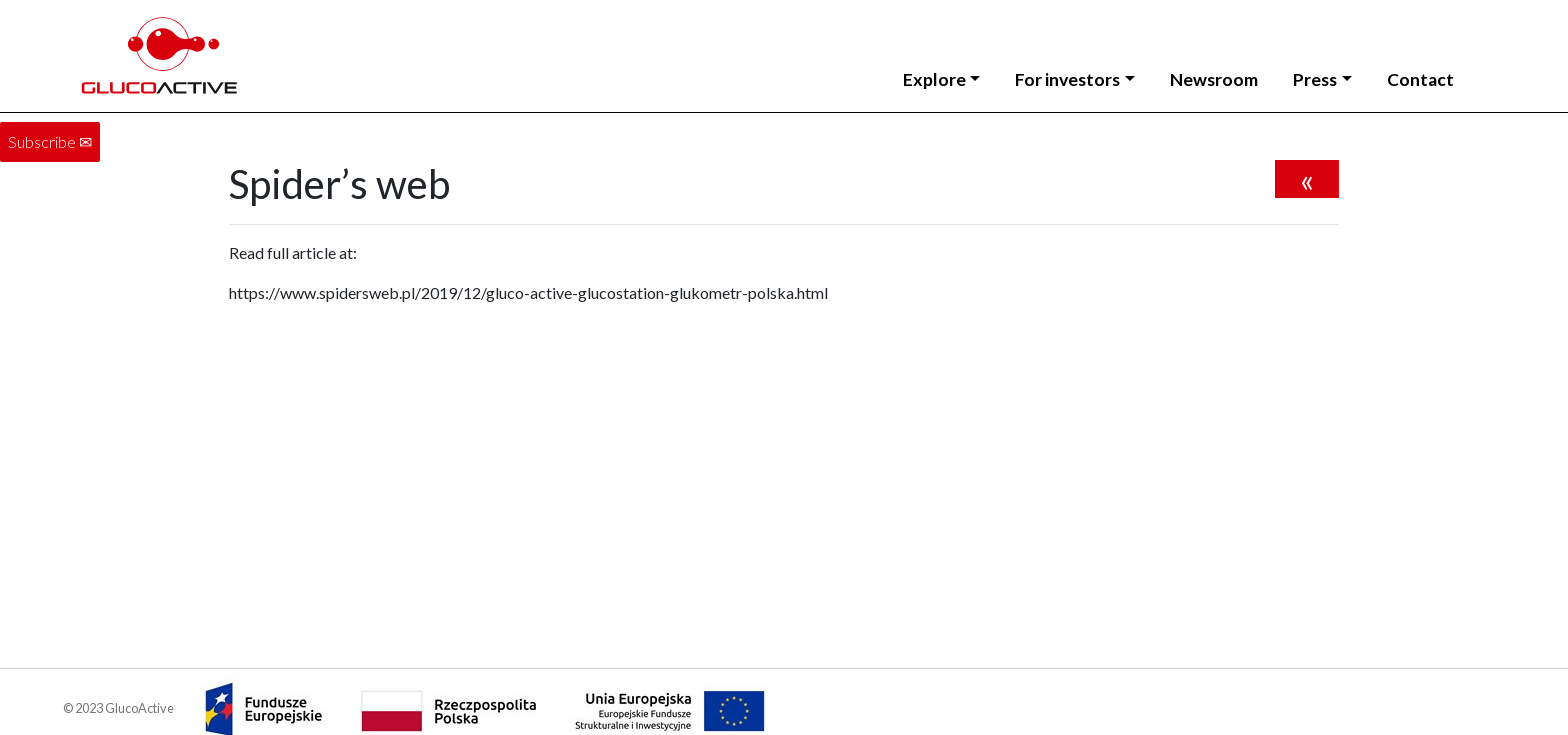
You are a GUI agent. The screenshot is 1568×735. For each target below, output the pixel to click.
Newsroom (1214, 79)
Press (1315, 79)
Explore (934, 79)
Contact (1420, 79)
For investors (1067, 79)
